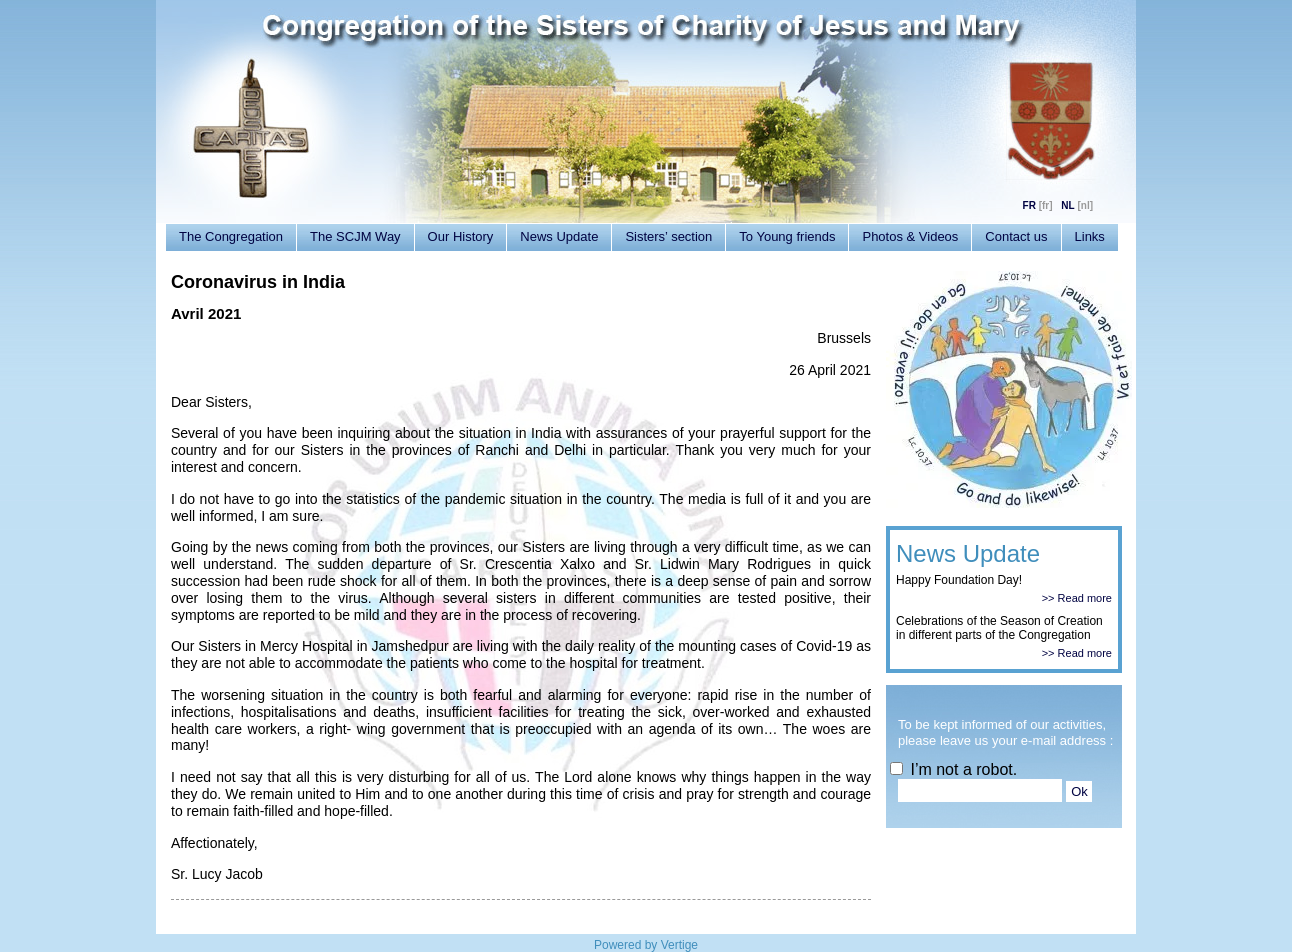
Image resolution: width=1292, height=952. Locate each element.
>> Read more (1077, 598)
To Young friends (787, 236)
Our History (461, 236)
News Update (559, 236)
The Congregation (231, 236)
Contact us (1016, 236)
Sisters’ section (668, 236)
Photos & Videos (910, 236)
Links (1090, 236)
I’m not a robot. (953, 769)
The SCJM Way (355, 236)
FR (1029, 205)
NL (1067, 205)
